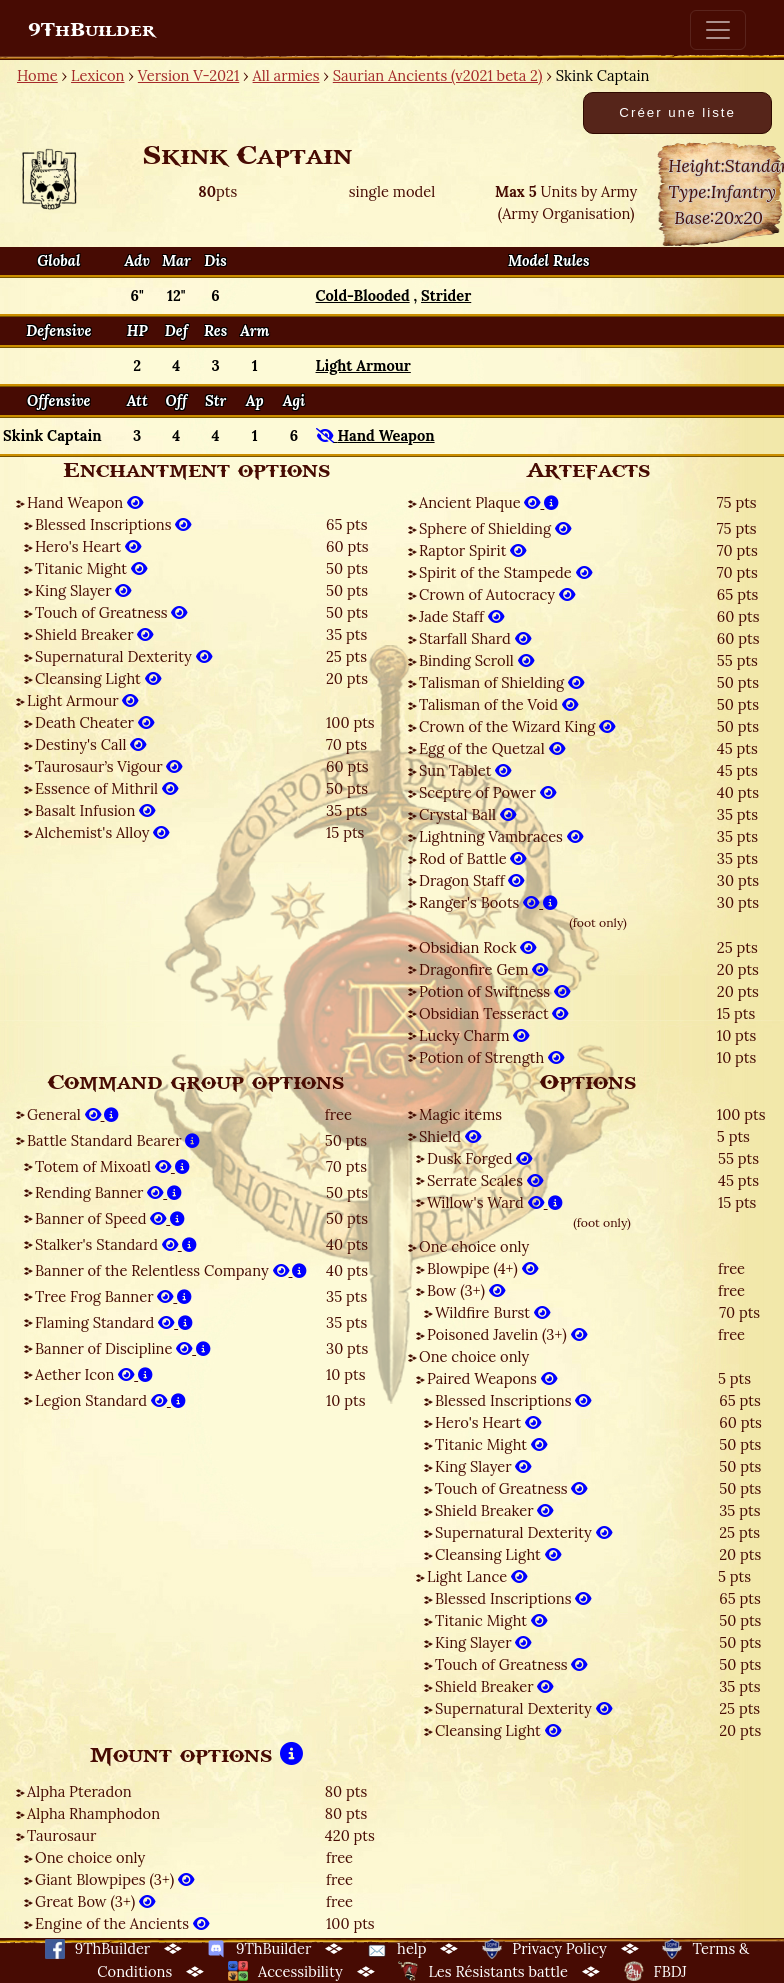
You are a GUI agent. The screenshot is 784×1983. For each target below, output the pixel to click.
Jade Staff (461, 616)
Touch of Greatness (111, 612)
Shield (450, 1136)
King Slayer (83, 590)
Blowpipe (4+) (482, 1268)
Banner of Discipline (123, 1348)
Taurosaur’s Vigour (108, 766)
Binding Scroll (476, 660)
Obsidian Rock (477, 947)
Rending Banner (108, 1192)
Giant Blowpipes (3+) (114, 1879)
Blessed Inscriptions (113, 524)
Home (37, 75)
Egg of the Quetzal (492, 748)
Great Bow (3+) (95, 1901)
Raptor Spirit (472, 550)
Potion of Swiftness (494, 991)
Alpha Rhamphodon (93, 1813)
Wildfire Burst (492, 1312)
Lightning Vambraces (501, 836)
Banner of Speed (110, 1218)
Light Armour (82, 700)
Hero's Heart (88, 546)
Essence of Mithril (106, 788)
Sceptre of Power (487, 792)
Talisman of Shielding (501, 682)
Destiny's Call (90, 744)
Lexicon (97, 75)
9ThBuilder (91, 30)
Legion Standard (110, 1400)
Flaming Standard (114, 1322)
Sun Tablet (465, 770)
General (73, 1114)
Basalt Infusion (95, 810)
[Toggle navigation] (718, 30)
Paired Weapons (492, 1378)
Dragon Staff (471, 880)
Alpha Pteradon (79, 1791)
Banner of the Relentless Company (171, 1270)
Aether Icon (94, 1374)
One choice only (474, 1246)
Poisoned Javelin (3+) (507, 1334)
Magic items (460, 1114)
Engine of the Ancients (122, 1923)
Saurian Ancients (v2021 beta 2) (438, 75)
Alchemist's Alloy (102, 832)
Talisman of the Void (498, 704)
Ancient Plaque (489, 502)
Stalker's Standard (116, 1244)
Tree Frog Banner (113, 1296)
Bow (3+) (466, 1290)
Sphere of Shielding (495, 528)
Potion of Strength (491, 1057)
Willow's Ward (495, 1202)
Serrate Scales (485, 1180)
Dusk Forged (479, 1158)
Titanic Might (91, 568)
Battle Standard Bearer (113, 1140)
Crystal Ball (467, 814)
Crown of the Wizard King (517, 726)
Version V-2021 (188, 75)
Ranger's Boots (488, 902)
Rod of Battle (472, 858)
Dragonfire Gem (483, 969)
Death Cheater (94, 722)
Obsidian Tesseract (493, 1013)
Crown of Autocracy (497, 594)
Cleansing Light (98, 678)
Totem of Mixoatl (112, 1166)
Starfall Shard (475, 638)
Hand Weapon (85, 502)
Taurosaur (61, 1835)
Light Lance (477, 1576)
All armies (286, 75)
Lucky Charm (474, 1035)
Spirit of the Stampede (505, 572)
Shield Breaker (94, 634)
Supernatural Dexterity (123, 656)
